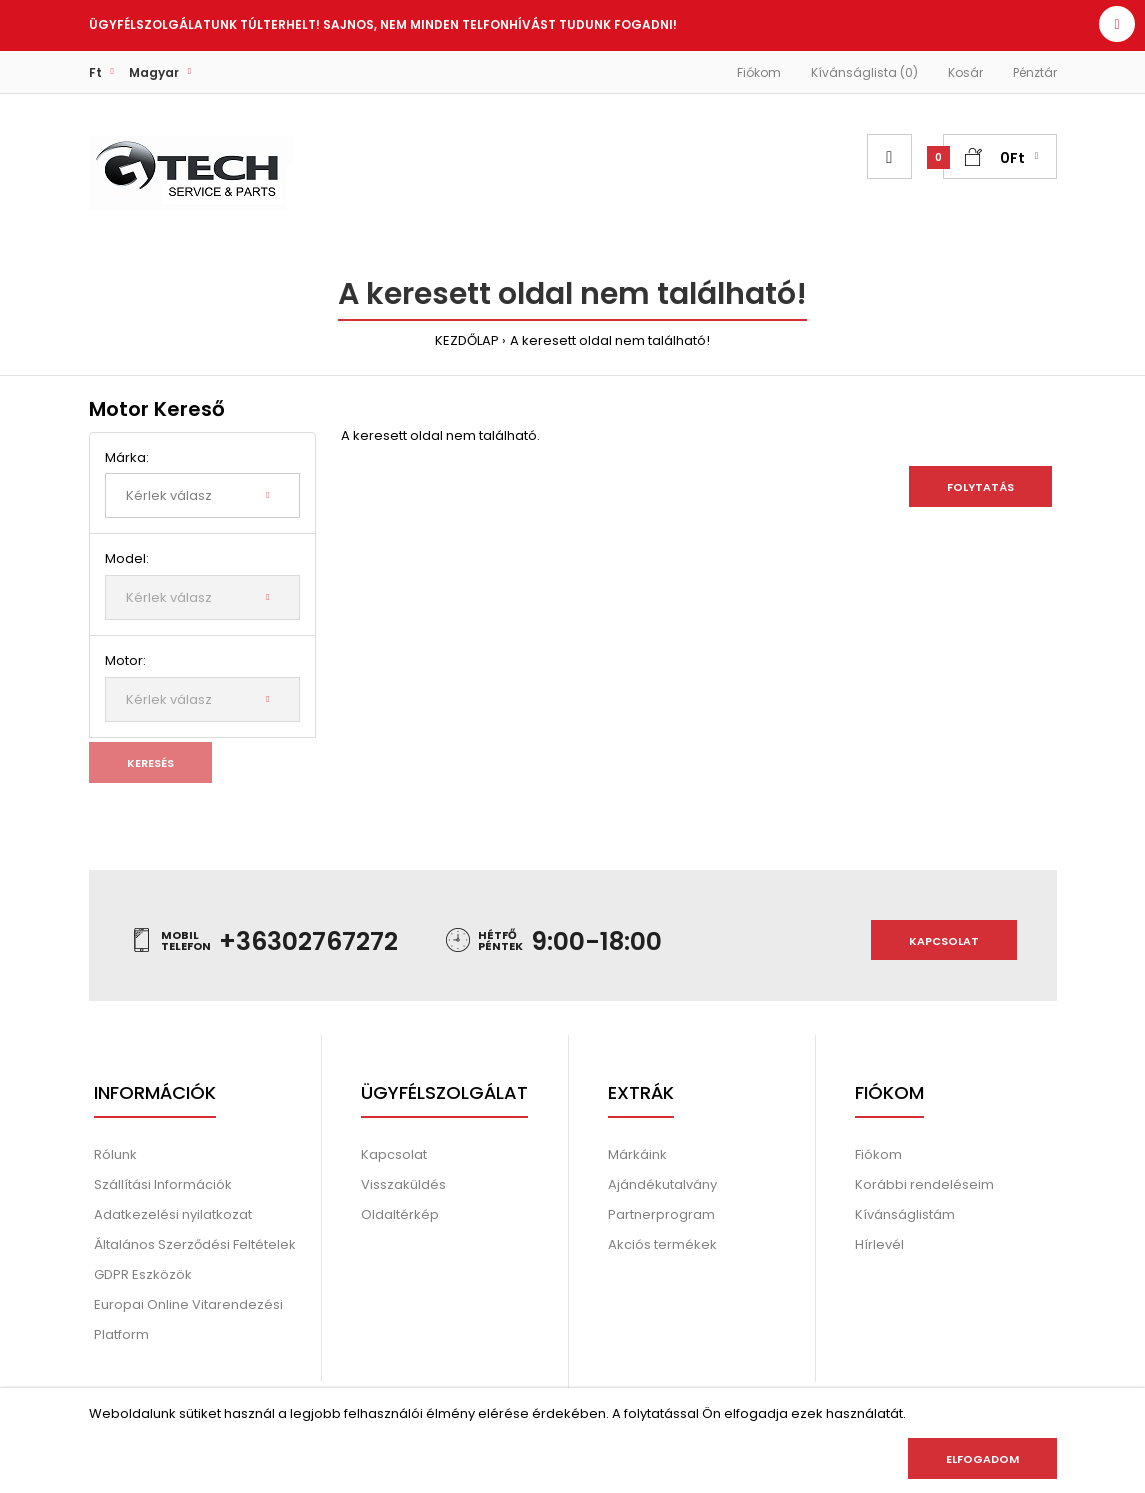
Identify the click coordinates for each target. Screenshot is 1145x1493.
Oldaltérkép (400, 1214)
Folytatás (980, 487)
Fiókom (759, 72)
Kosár (965, 72)
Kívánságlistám (905, 1214)
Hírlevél (879, 1244)
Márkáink (637, 1154)
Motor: (125, 660)
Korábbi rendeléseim (924, 1184)
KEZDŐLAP (467, 340)
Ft (95, 72)
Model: (127, 558)
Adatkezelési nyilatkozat (173, 1214)
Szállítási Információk (163, 1184)
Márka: (127, 457)
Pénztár (1035, 72)
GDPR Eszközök (143, 1274)
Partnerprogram (661, 1214)
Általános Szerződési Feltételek (195, 1244)
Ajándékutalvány (662, 1184)
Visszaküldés (403, 1184)
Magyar (154, 72)
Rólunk (115, 1154)
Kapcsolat (944, 941)
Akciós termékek (662, 1244)
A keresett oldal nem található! (610, 340)
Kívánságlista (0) (864, 72)
